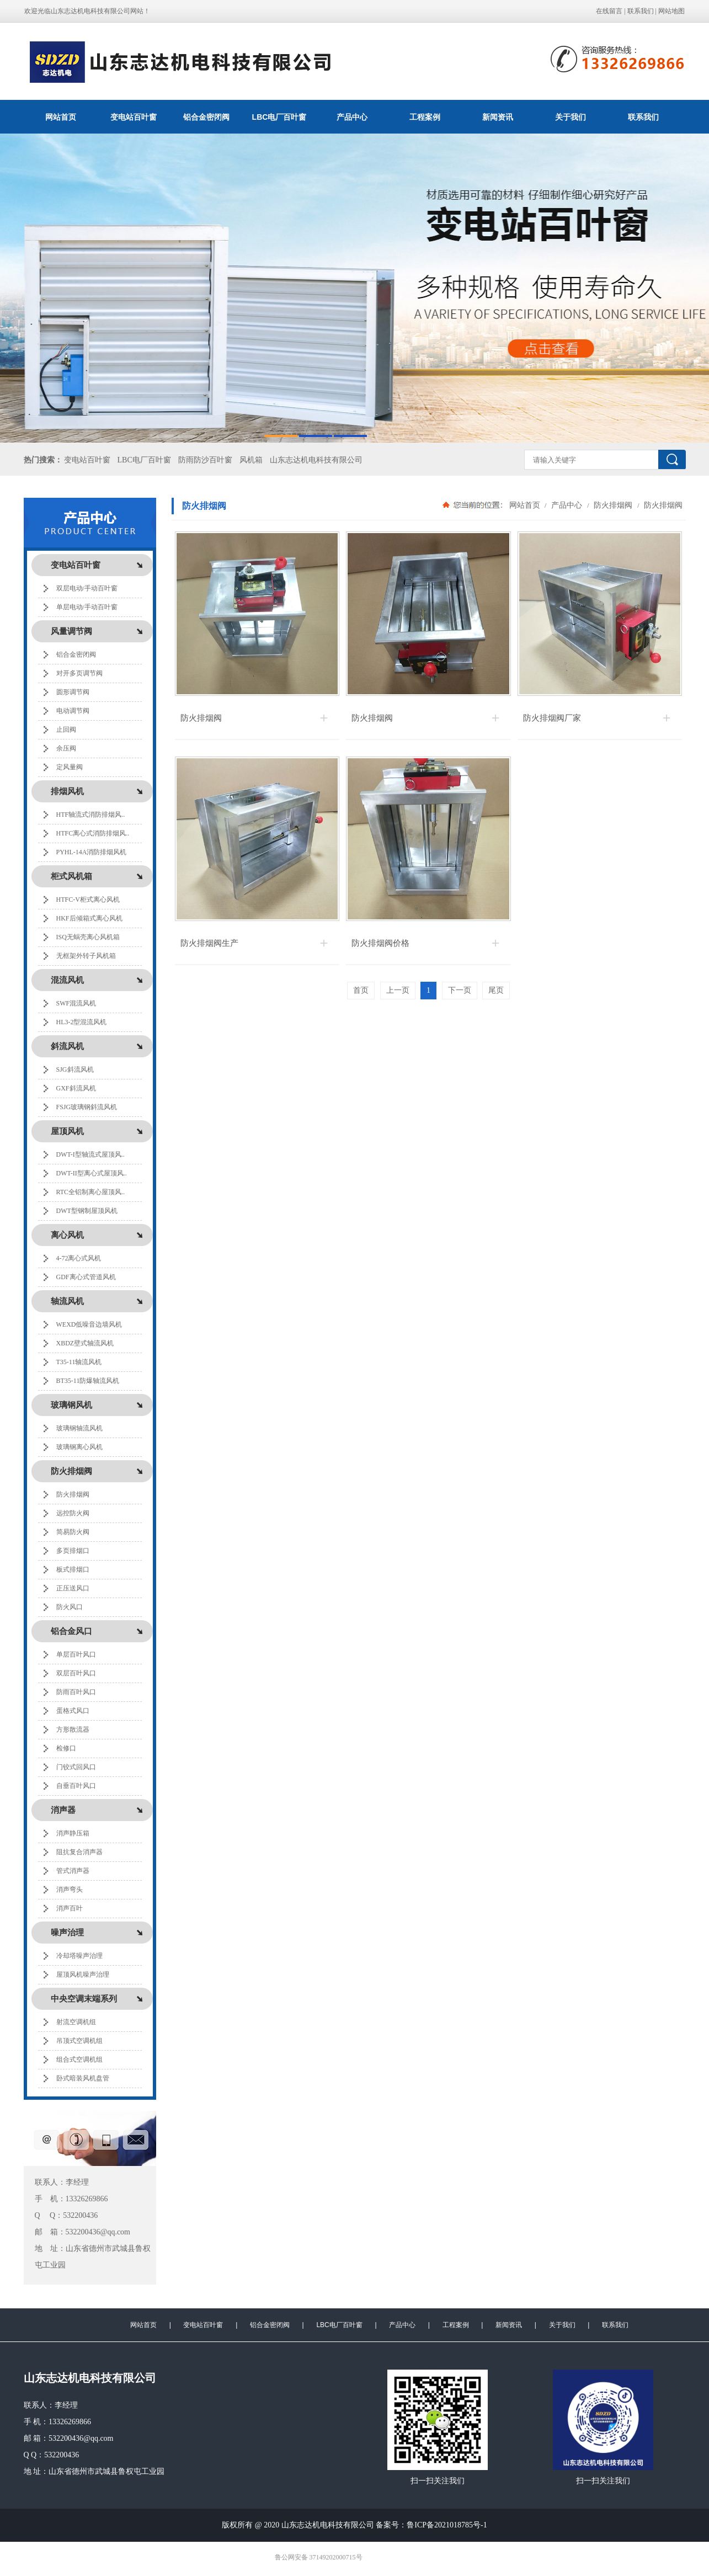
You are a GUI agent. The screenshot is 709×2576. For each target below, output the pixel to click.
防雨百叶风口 (76, 1692)
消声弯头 (69, 1889)
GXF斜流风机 (76, 1088)
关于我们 (570, 117)
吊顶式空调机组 (79, 2041)
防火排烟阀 (72, 1494)
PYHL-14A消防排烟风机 (91, 852)
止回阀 (66, 729)
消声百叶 (69, 1908)
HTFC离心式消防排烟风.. (93, 833)
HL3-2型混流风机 (81, 1022)
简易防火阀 (72, 1532)
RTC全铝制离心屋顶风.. (90, 1192)
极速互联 (374, 2558)
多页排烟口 (72, 1551)
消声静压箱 (72, 1833)
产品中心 (352, 117)
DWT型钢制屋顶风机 (87, 1211)
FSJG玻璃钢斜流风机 (87, 1107)
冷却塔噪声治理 (79, 1956)
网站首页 (60, 117)
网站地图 (671, 11)
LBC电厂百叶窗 (279, 117)
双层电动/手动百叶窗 (87, 588)
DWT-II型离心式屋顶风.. (91, 1173)
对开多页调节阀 (79, 673)
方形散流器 (72, 1729)
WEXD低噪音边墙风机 (89, 1324)
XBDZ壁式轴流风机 (85, 1343)
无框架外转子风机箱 (86, 956)
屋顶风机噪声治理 (82, 1974)
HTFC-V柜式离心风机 (88, 899)
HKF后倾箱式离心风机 (89, 918)
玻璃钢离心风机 (79, 1447)
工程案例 (424, 117)
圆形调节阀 (72, 692)
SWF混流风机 (76, 1003)
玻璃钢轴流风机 (79, 1428)
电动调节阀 (72, 711)
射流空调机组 (76, 2022)
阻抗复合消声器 (79, 1852)
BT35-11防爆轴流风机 (88, 1381)
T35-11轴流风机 (79, 1362)
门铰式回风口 (76, 1767)
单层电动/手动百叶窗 (87, 607)
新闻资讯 (497, 117)
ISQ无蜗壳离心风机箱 (88, 937)
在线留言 (609, 11)
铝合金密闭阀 (206, 117)
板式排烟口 (72, 1569)
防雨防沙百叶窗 (205, 460)
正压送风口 (72, 1588)
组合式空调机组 (79, 2059)
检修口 (66, 1748)
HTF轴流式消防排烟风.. (90, 814)
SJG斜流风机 (75, 1069)
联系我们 (640, 11)
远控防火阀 (72, 1513)
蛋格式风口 (72, 1711)
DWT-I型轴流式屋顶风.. (90, 1154)
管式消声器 (72, 1871)
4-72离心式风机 (79, 1258)
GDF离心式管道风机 (86, 1277)
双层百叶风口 (76, 1673)
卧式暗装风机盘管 (82, 2078)
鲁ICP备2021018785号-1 (447, 2525)
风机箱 (251, 460)
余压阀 (66, 748)
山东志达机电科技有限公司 (316, 460)
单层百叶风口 (76, 1654)
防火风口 (69, 1607)
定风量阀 (69, 767)
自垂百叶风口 (76, 1786)
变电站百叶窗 (133, 117)
